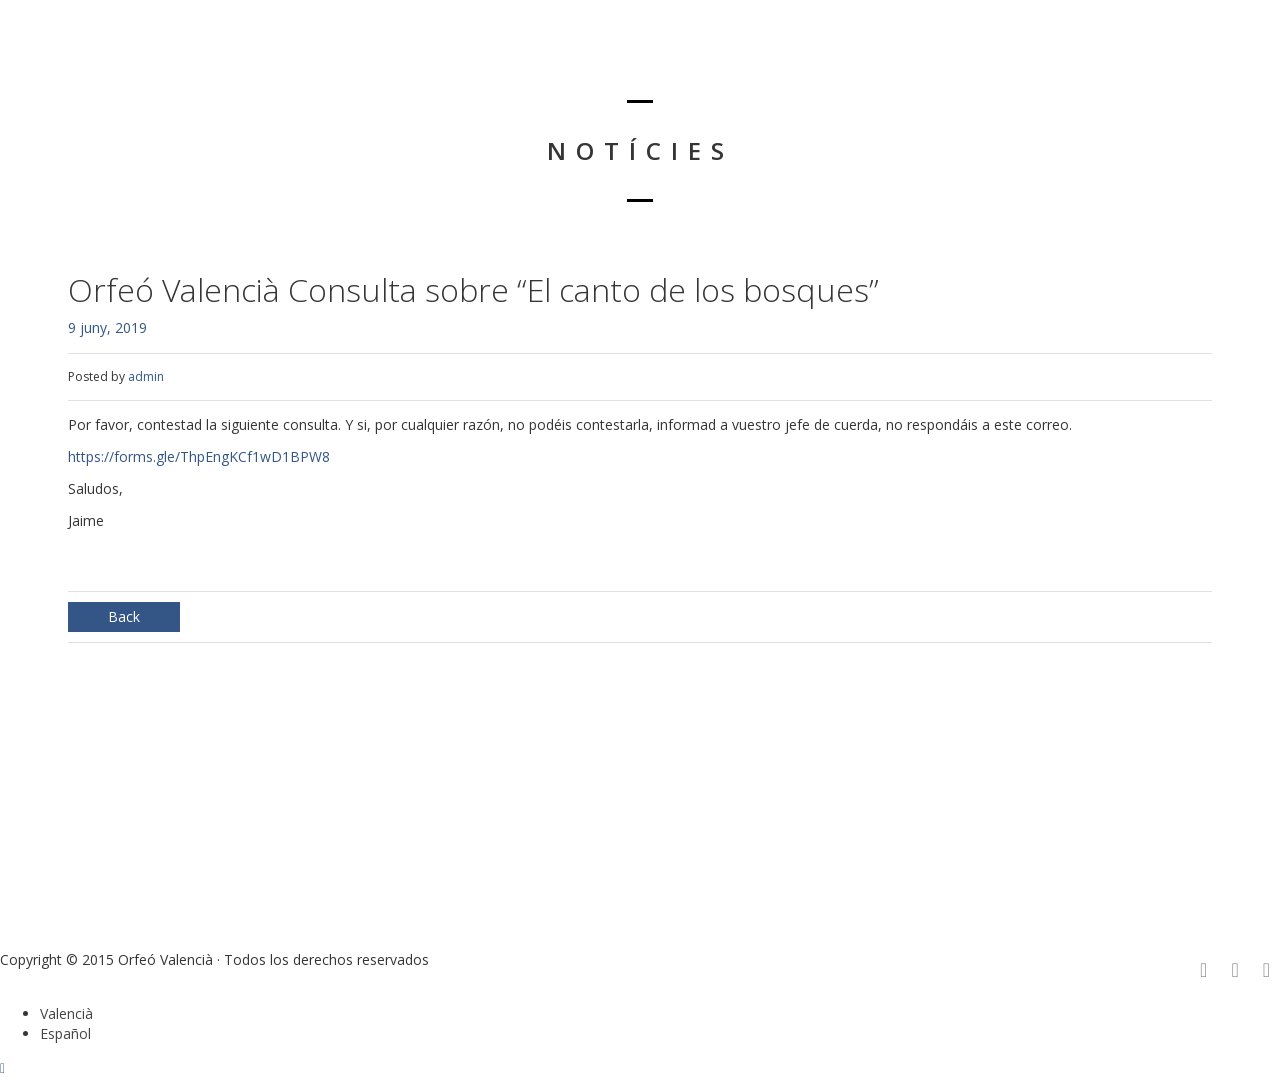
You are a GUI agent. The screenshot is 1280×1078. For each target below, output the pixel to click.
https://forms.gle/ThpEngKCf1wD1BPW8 (199, 456)
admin (146, 376)
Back (124, 616)
